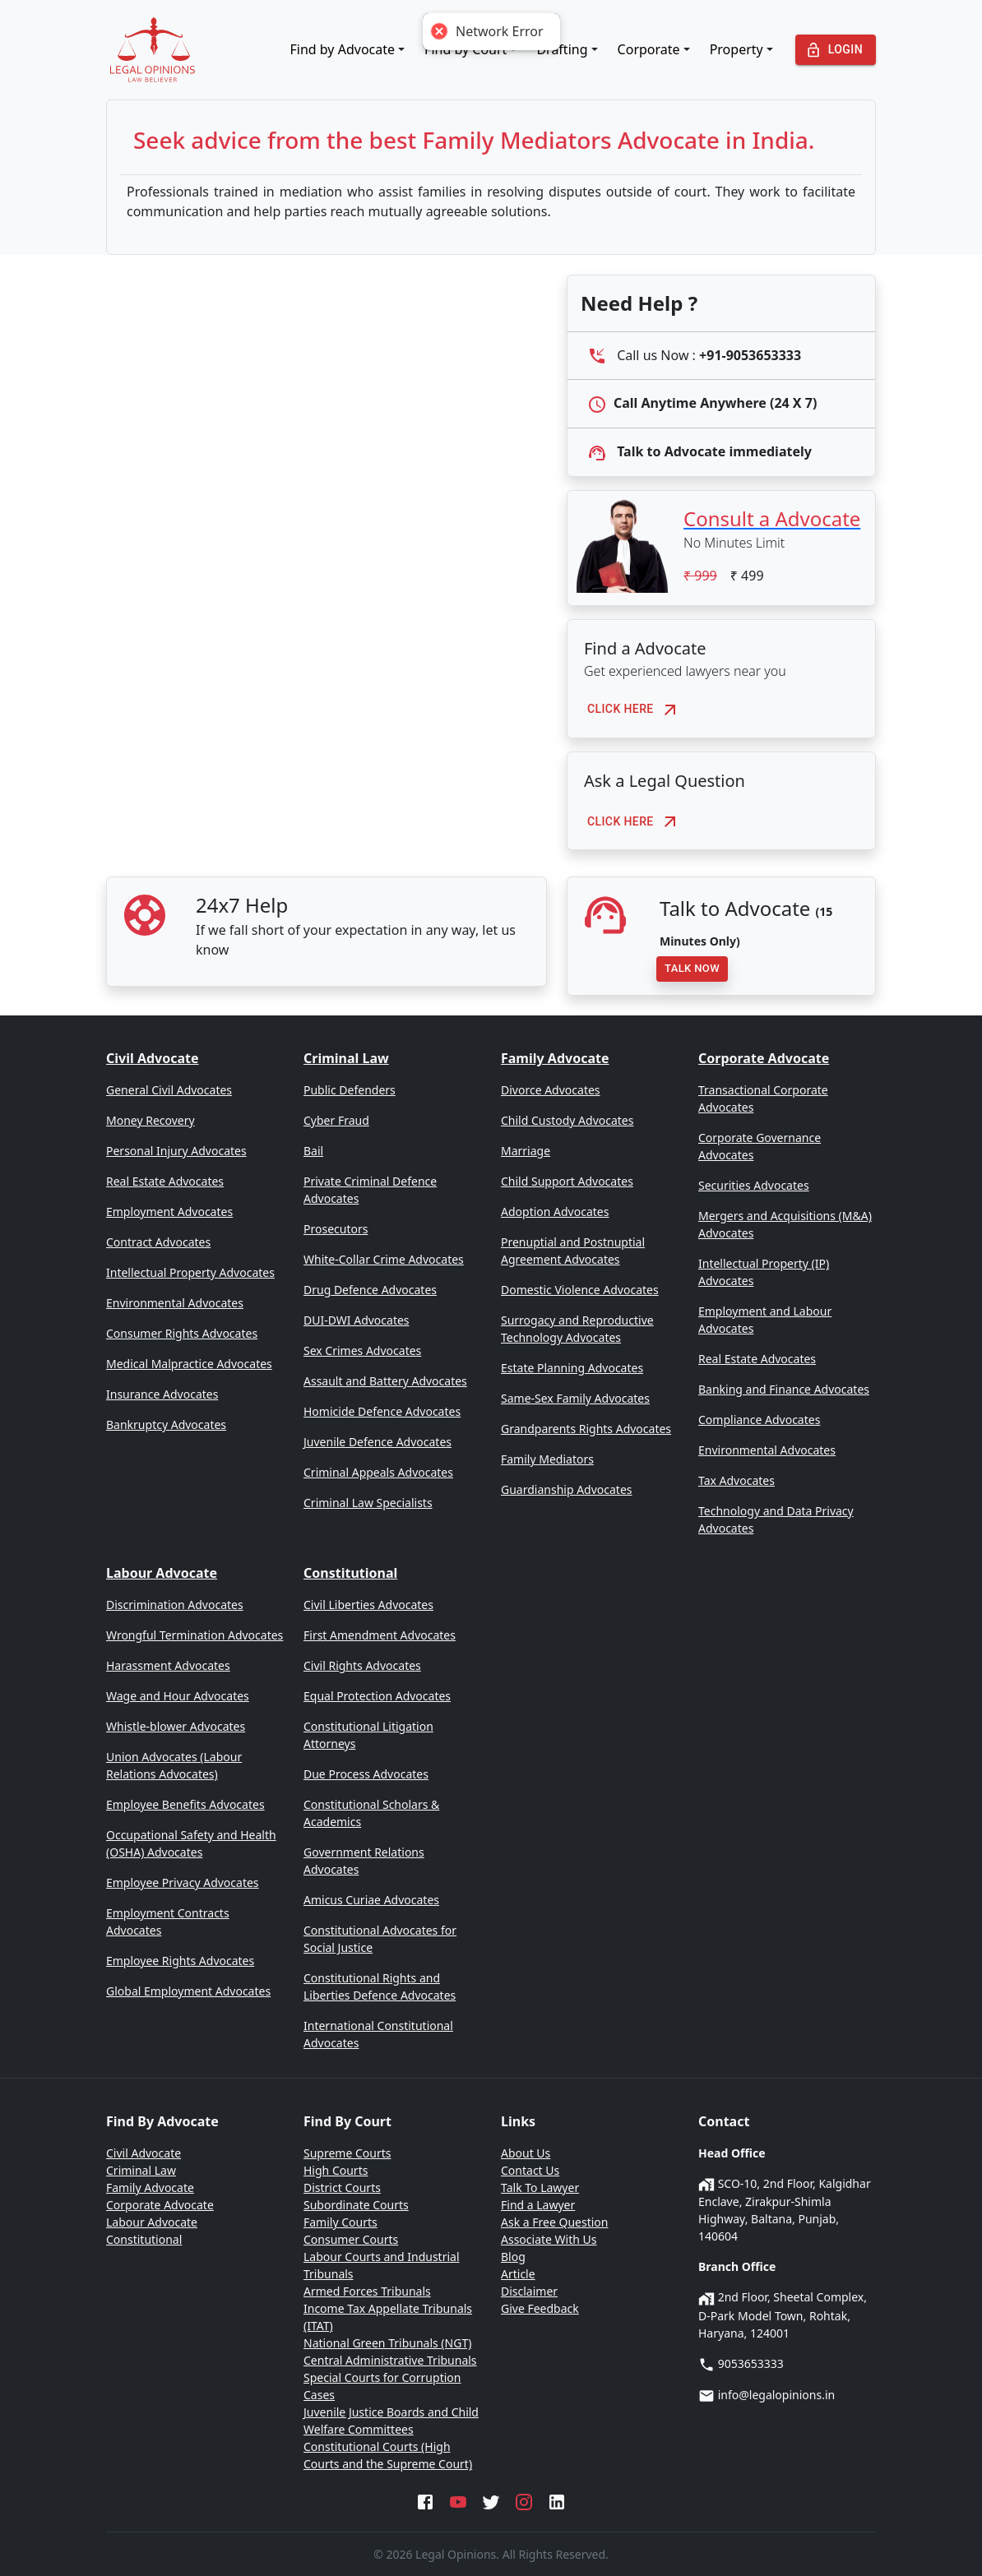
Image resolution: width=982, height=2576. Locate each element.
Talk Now (692, 969)
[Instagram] (523, 2500)
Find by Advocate (343, 49)
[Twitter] (491, 2500)
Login (835, 50)
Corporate (649, 49)
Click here (637, 709)
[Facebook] (425, 2500)
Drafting (561, 49)
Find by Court (465, 49)
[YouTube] (458, 2500)
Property (736, 49)
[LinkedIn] (556, 2500)
